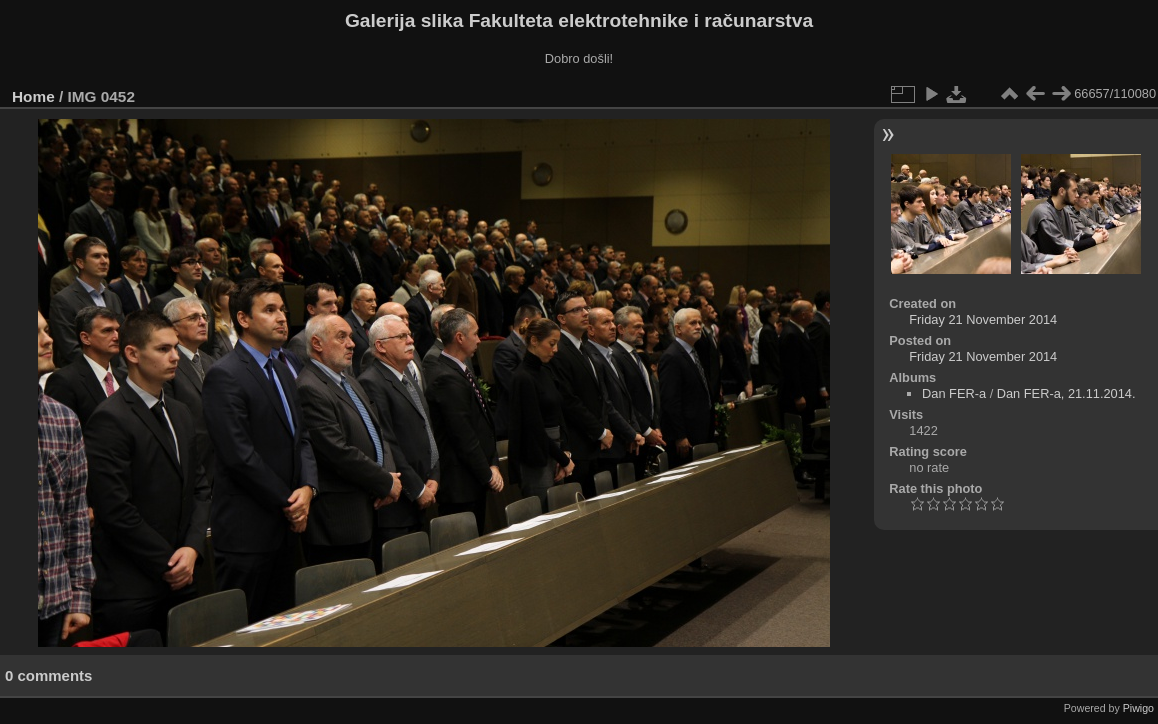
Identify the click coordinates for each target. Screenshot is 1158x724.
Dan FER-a (954, 393)
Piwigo (1138, 708)
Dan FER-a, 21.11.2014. (1066, 393)
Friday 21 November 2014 (983, 319)
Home (33, 96)
